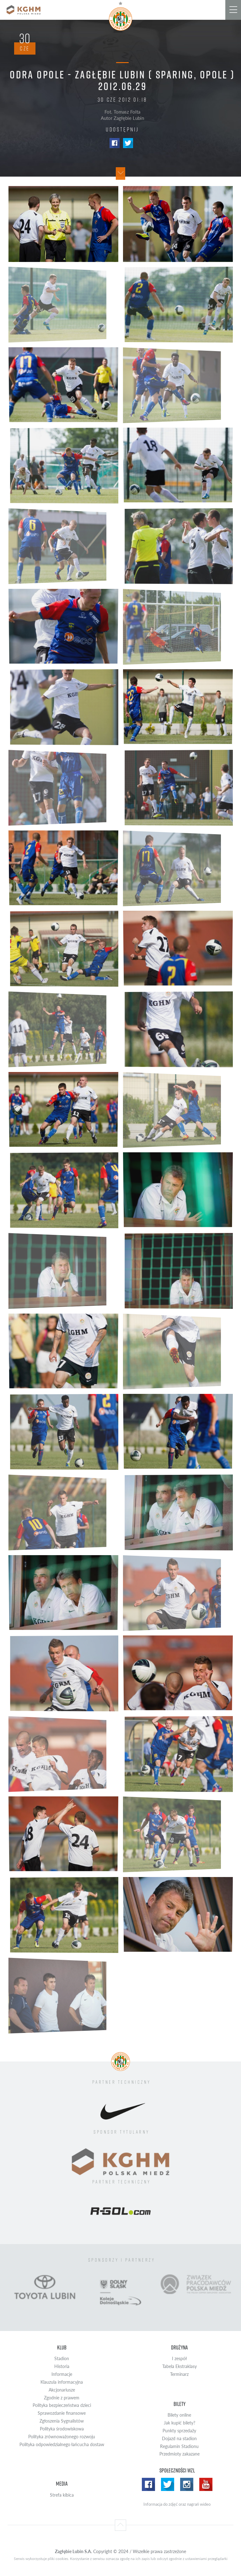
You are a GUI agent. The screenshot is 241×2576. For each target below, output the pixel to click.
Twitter (128, 143)
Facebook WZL (148, 2484)
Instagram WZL (186, 2484)
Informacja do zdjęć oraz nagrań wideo (177, 2504)
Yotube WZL (205, 2484)
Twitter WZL (167, 2484)
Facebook (115, 143)
